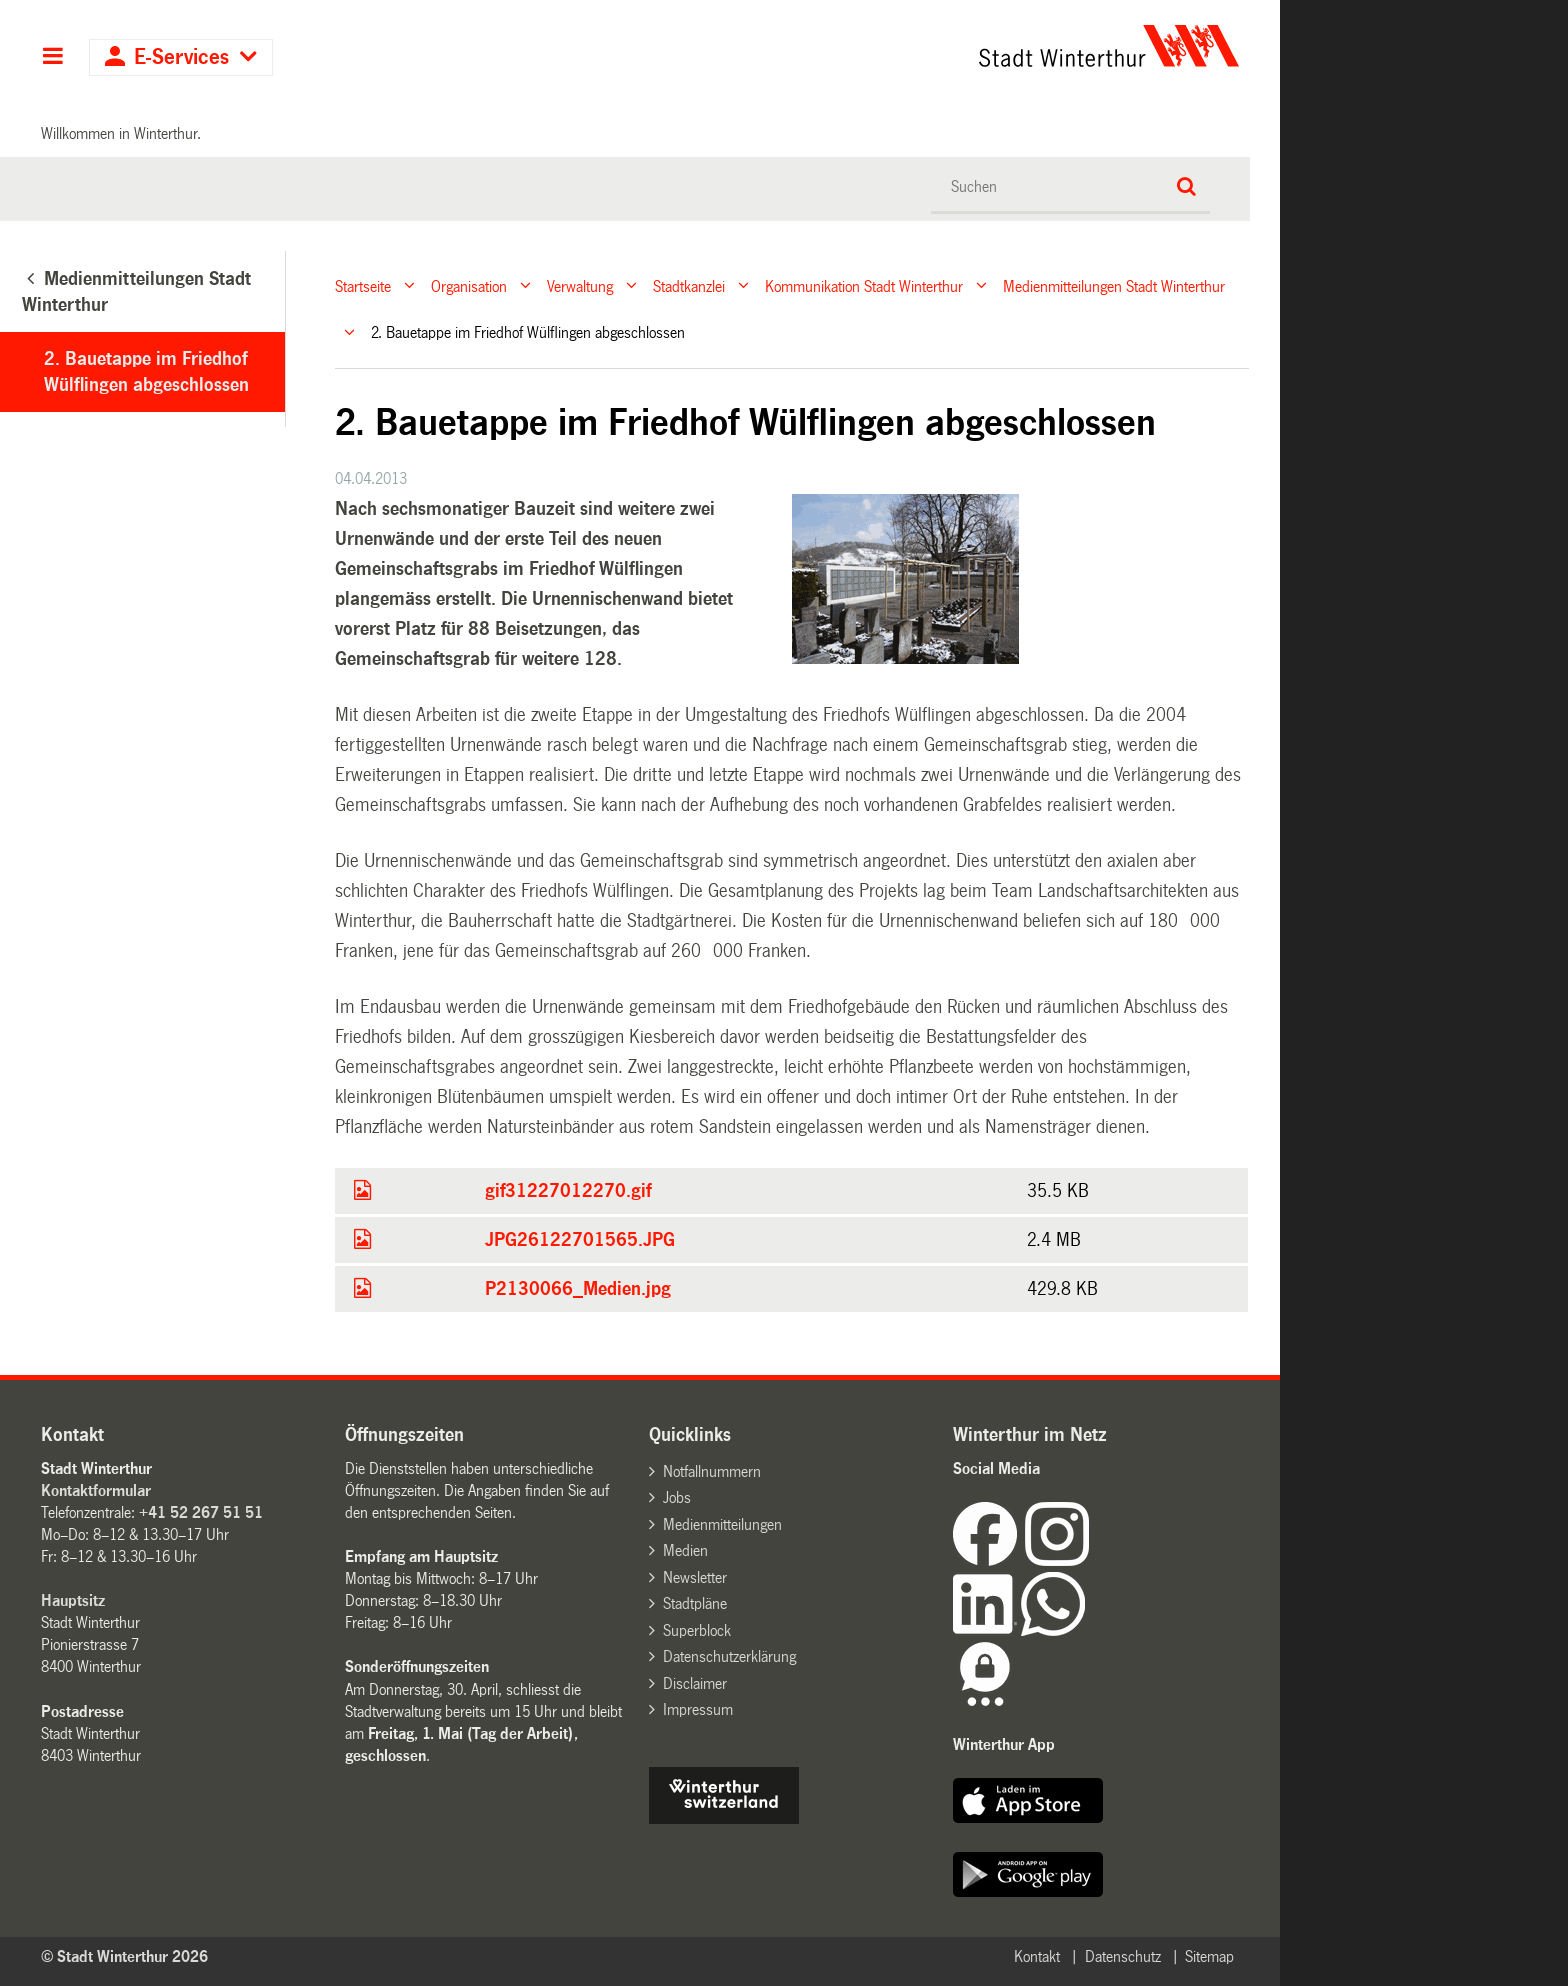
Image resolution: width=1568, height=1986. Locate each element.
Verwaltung (580, 285)
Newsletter (695, 1577)
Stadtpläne (695, 1603)
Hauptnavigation (52, 58)
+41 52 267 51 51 (201, 1512)
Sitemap (1209, 1956)
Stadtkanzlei (689, 285)
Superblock (697, 1630)
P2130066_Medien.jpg (578, 1289)
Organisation (469, 285)
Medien (685, 1550)
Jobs (677, 1497)
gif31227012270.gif (568, 1191)
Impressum (698, 1709)
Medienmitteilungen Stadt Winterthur (1114, 285)
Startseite (363, 285)
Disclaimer (695, 1683)
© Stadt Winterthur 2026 (124, 1956)
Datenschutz (1123, 1956)
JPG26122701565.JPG (580, 1240)
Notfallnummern (712, 1471)
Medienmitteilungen (722, 1524)
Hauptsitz (73, 1600)
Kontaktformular (96, 1490)
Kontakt (1037, 1956)
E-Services (181, 57)
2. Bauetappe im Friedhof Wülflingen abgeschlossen (146, 372)
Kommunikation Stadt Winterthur (864, 285)
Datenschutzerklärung (729, 1656)
